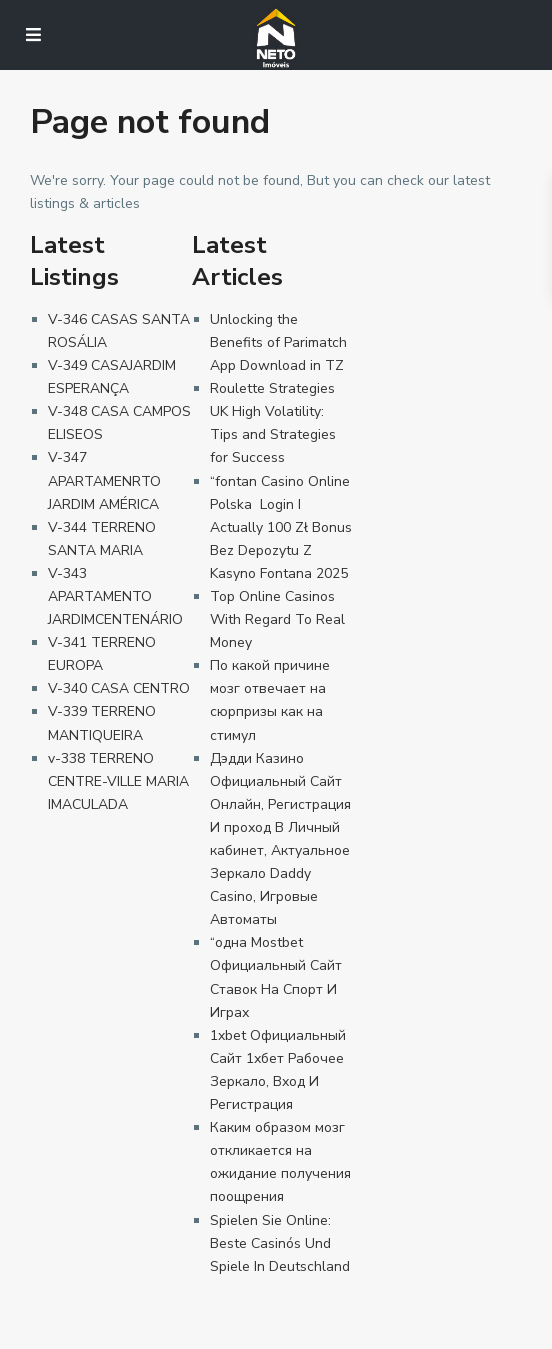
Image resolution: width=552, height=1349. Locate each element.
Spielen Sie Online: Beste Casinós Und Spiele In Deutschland (280, 1243)
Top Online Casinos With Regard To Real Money (277, 619)
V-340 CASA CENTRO (119, 688)
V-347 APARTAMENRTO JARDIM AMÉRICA (104, 480)
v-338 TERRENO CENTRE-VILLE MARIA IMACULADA (118, 781)
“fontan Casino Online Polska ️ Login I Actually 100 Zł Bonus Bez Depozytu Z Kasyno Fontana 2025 (281, 527)
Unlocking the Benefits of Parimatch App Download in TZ (278, 342)
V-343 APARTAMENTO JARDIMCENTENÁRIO (115, 596)
